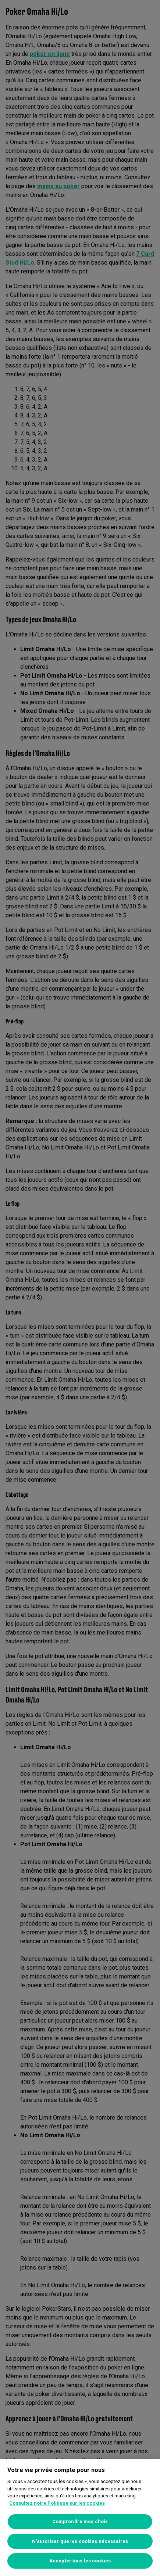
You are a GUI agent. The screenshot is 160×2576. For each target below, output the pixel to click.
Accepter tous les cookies (80, 2561)
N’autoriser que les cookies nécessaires (80, 2541)
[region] (80, 2517)
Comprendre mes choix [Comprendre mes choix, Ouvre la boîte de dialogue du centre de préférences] (80, 2521)
